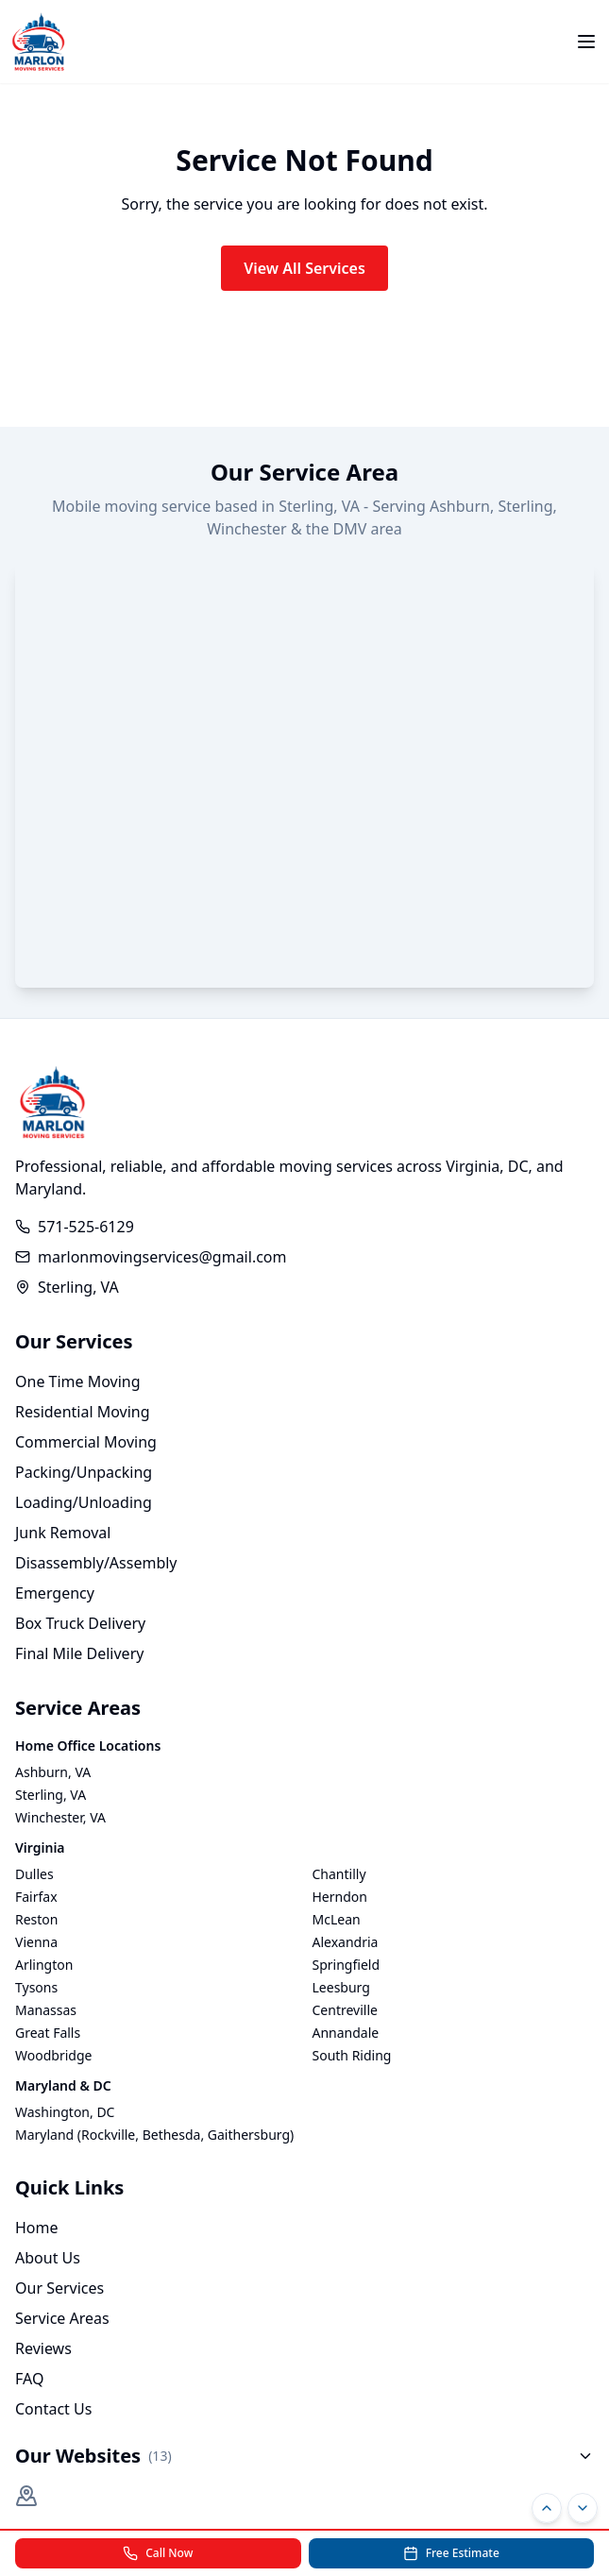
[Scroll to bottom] (582, 2508)
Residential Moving (82, 1411)
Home (37, 2227)
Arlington (44, 1965)
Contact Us (53, 2408)
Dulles (34, 1874)
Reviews (43, 2348)
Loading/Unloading (83, 1502)
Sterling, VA (50, 1795)
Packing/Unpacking (83, 1472)
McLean (337, 1919)
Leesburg (341, 1987)
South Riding (352, 2055)
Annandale (346, 2033)
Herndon (340, 1897)
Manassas (45, 2010)
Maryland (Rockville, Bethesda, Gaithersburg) (154, 2135)
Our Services (59, 2288)
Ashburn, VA (53, 1772)
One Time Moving (78, 1381)
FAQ (29, 2378)
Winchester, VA (60, 1817)
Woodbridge (53, 2055)
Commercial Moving (86, 1442)
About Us (47, 2257)
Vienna (36, 1942)
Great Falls (47, 2033)
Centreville (345, 2010)
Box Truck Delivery (80, 1623)
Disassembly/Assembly (96, 1562)
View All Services (304, 268)
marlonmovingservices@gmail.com (162, 1256)
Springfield (347, 1965)
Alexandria (346, 1942)
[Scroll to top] (547, 2508)
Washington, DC (64, 2112)
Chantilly (339, 1874)
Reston (37, 1919)
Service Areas (62, 2318)
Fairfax (36, 1897)
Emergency (54, 1593)
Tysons (36, 1987)
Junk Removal (62, 1532)
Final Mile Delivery (79, 1653)
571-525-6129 (86, 1226)
